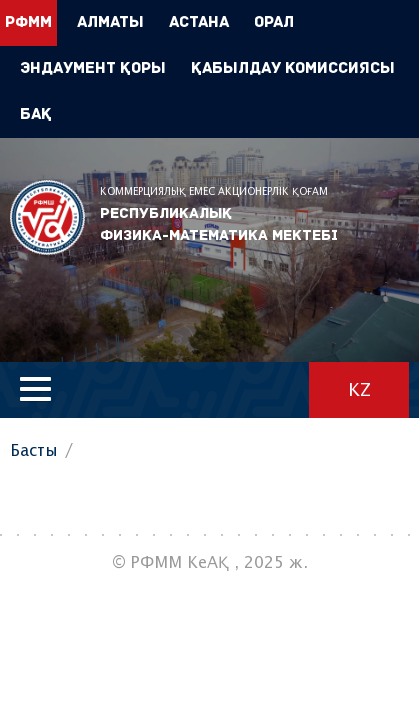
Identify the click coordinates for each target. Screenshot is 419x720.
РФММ (47, 217)
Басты (34, 451)
